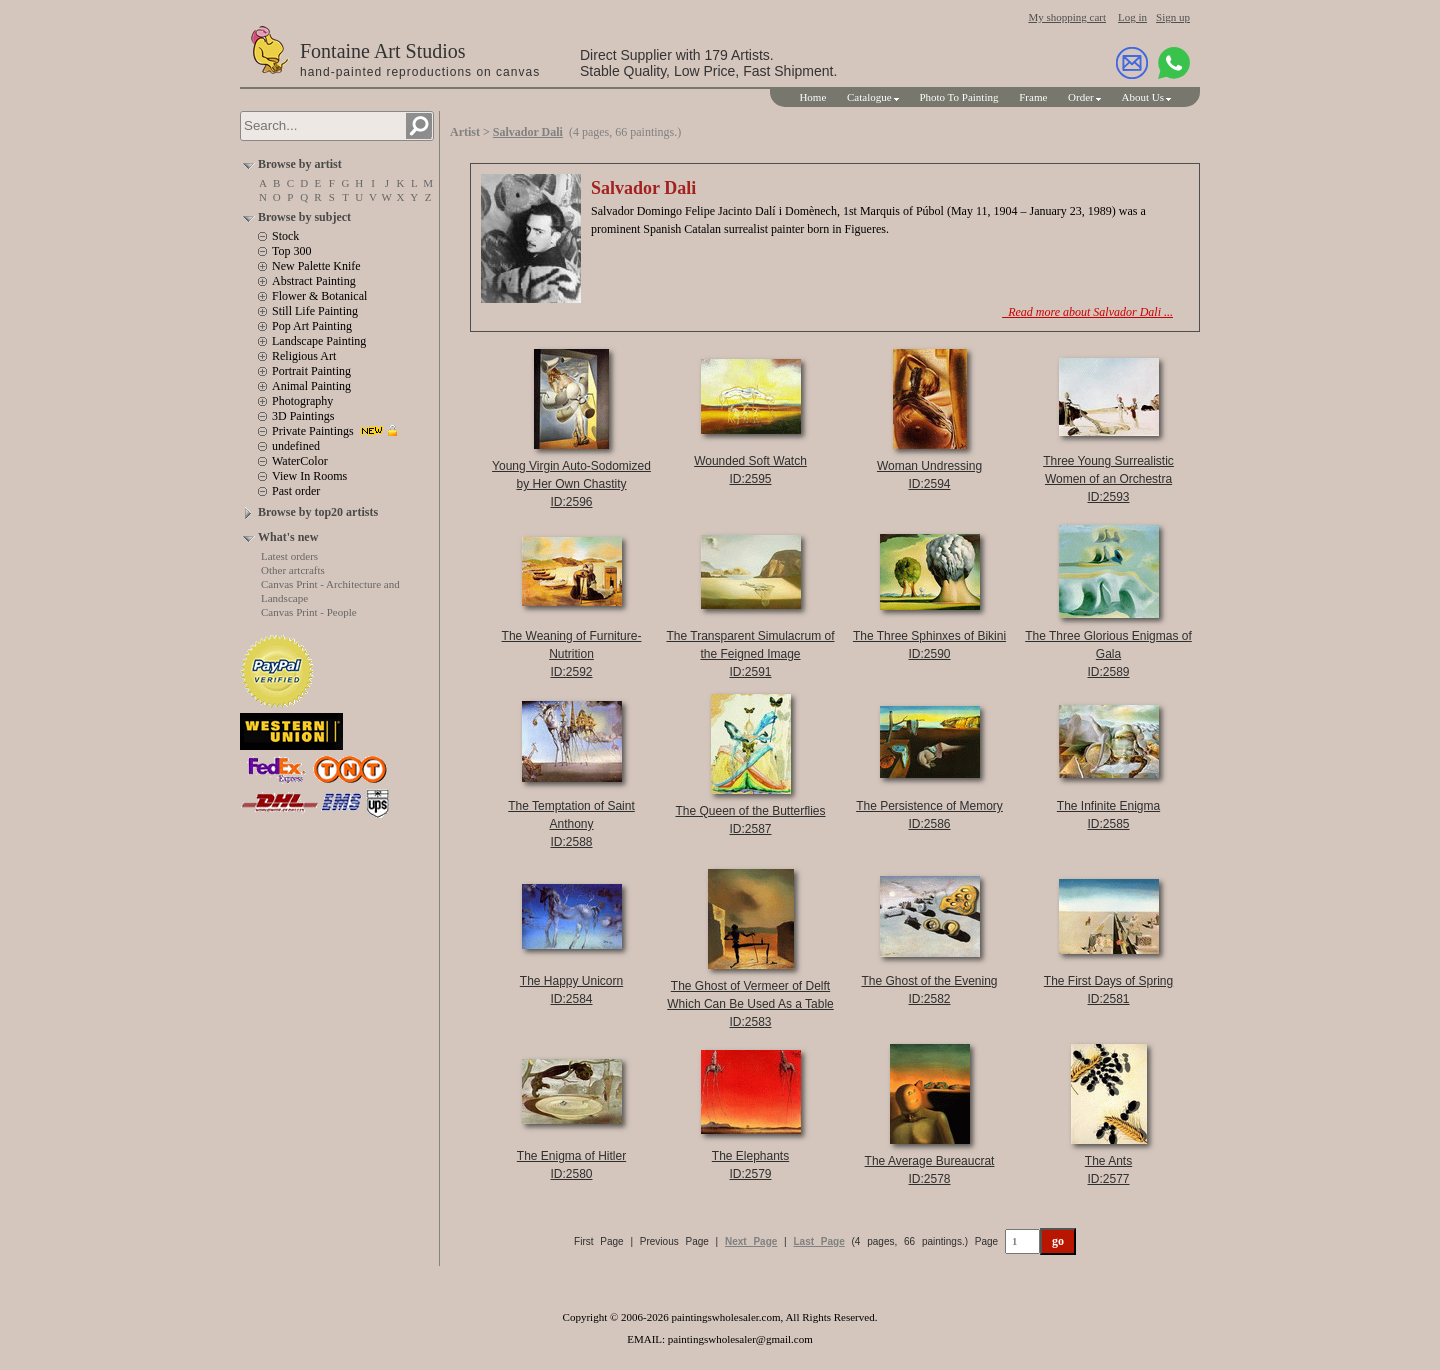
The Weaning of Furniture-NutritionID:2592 (572, 654)
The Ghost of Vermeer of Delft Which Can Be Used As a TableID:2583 (750, 1004)
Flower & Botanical (319, 296)
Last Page (819, 1241)
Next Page (751, 1241)
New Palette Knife (316, 266)
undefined (296, 446)
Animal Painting (311, 386)
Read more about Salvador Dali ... (1087, 312)
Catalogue (869, 97)
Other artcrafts (293, 570)
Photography (302, 401)
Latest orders (289, 556)
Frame (1033, 97)
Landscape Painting (319, 341)
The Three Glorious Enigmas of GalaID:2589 (1108, 654)
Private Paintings (313, 431)
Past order (296, 491)
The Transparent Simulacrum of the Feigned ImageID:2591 (750, 654)
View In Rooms (309, 476)
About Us (1143, 97)
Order (1081, 97)
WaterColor (300, 461)
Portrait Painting (311, 371)
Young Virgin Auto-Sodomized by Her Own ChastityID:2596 (571, 484)
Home (812, 97)
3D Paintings (303, 416)
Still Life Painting (315, 311)
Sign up (1173, 17)
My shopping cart (1067, 17)
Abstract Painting (314, 281)
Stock (285, 236)
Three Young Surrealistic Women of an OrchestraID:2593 (1108, 479)
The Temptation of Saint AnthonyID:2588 (571, 824)
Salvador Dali (528, 132)
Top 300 (292, 251)
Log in (1132, 17)
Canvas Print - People (309, 612)
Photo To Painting (958, 97)
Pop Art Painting (312, 326)
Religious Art (304, 356)
